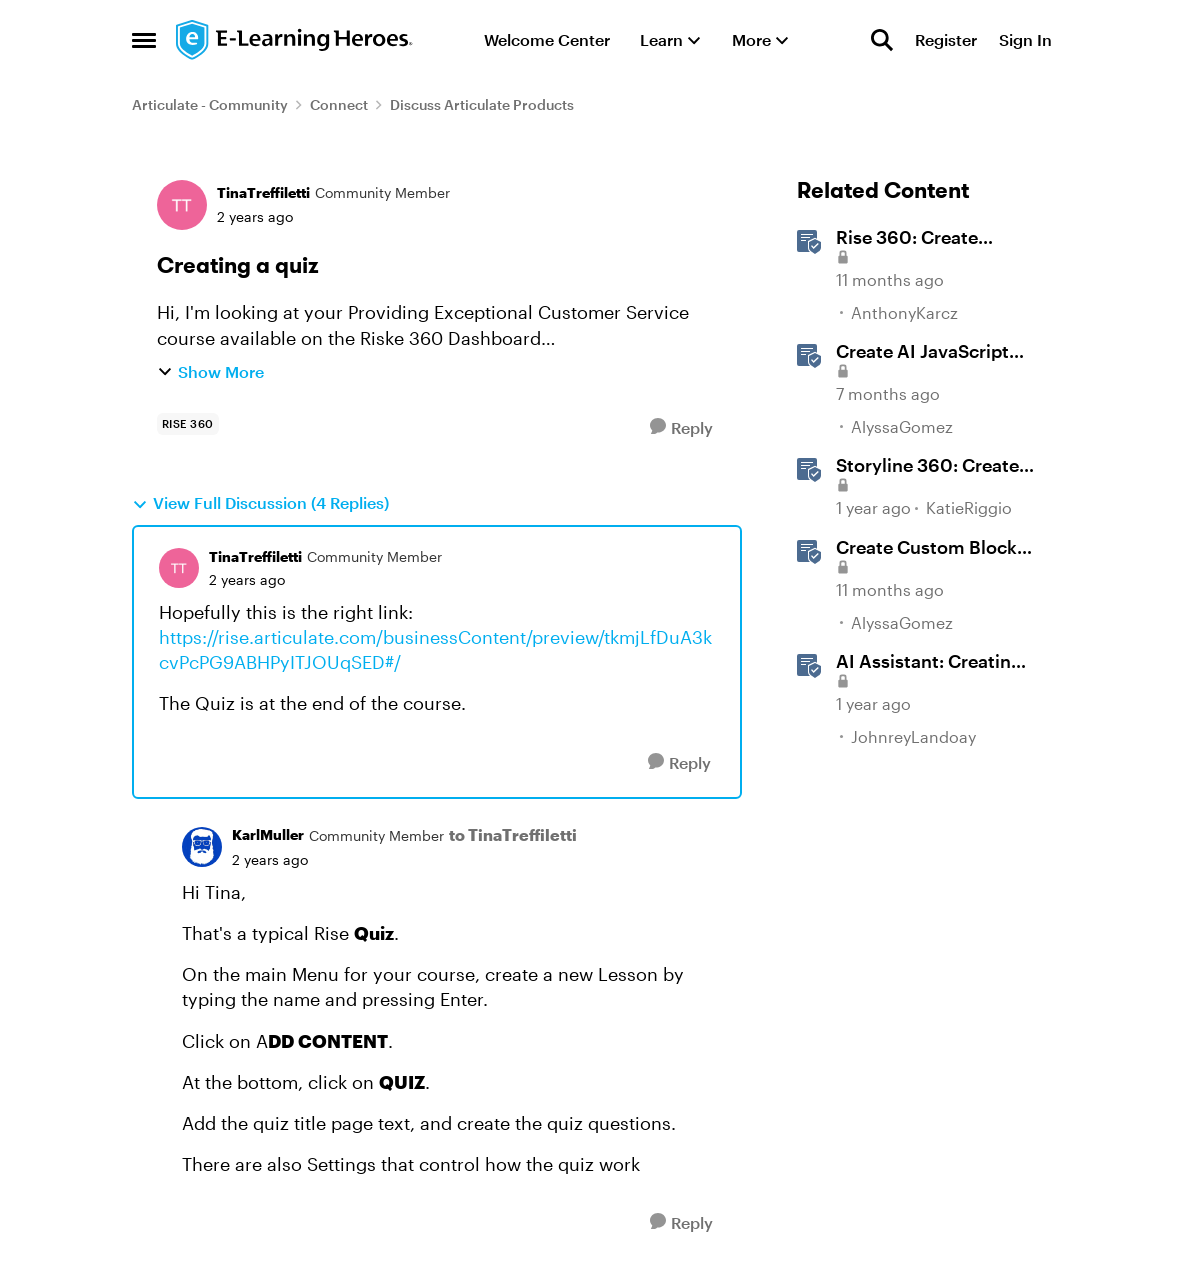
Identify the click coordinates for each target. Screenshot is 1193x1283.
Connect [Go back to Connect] (339, 104)
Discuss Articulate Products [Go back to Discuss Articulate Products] (482, 104)
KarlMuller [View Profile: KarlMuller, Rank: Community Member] (268, 834)
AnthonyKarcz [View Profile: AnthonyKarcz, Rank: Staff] (904, 312)
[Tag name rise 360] (188, 424)
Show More (210, 371)
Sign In (1025, 39)
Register (946, 39)
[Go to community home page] (295, 40)
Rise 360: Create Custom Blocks (907, 238)
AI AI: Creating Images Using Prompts (932, 662)
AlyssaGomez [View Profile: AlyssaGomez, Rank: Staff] (902, 426)
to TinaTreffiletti (513, 834)
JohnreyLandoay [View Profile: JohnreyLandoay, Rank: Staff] (913, 735)
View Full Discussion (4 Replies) (260, 503)
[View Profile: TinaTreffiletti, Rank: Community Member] (182, 205)
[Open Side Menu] (144, 40)
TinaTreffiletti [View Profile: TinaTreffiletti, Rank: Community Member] (263, 192)
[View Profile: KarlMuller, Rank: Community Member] (202, 847)
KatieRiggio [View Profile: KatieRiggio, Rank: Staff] (969, 508)
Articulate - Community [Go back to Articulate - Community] (210, 104)
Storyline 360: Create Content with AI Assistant (927, 466)
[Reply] (681, 427)
